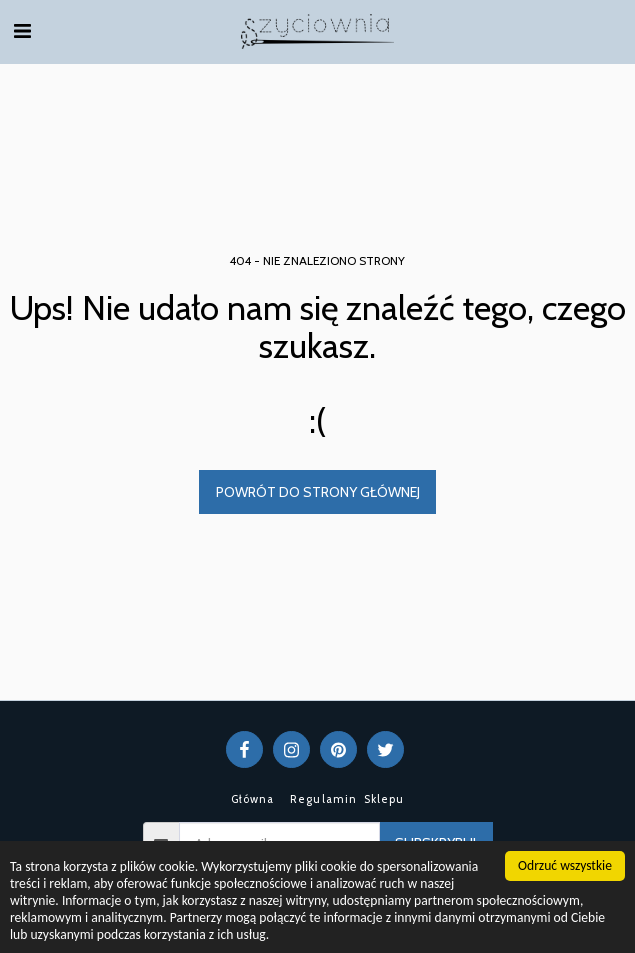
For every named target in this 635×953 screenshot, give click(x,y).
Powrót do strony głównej (318, 492)
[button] (22, 31)
